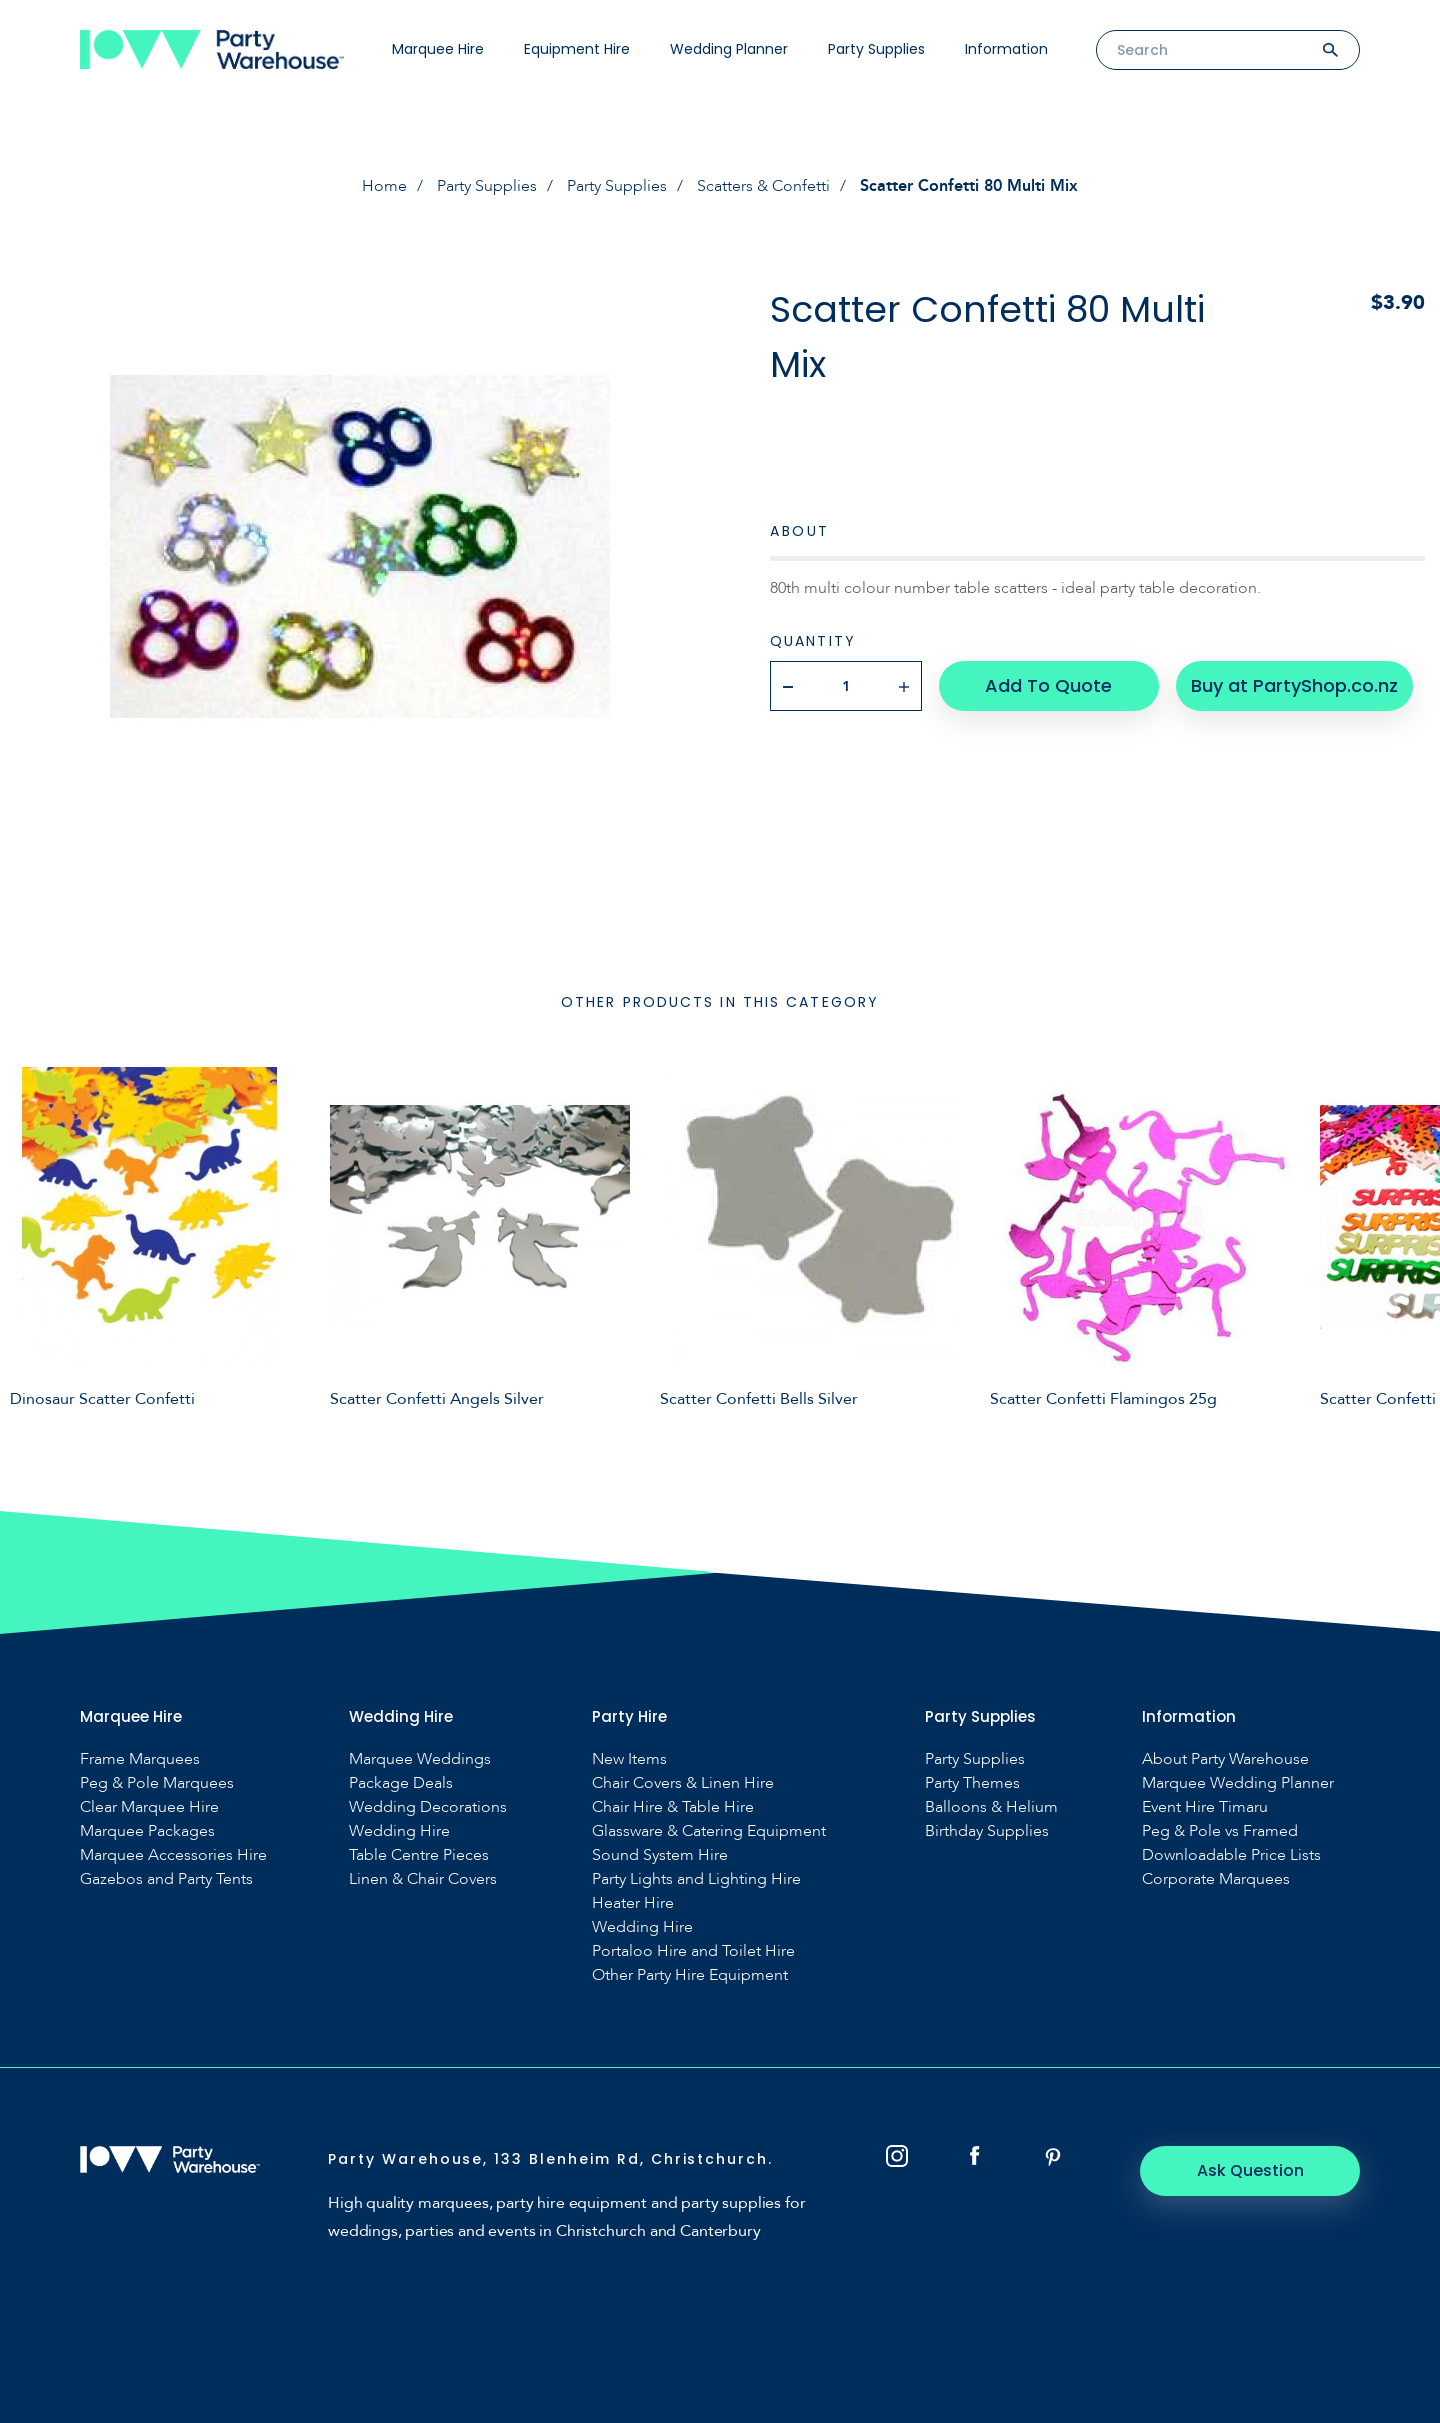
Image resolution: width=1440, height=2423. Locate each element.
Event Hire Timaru (1205, 1807)
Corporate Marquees (1216, 1879)
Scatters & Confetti (763, 186)
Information (1006, 49)
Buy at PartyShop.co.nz (1294, 685)
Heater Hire (633, 1903)
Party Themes (972, 1783)
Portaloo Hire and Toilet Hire (693, 1951)
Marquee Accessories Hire (173, 1855)
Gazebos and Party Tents (166, 1879)
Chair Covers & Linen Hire (683, 1783)
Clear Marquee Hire (149, 1807)
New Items (629, 1759)
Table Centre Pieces (419, 1855)
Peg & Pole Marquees (157, 1783)
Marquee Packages (147, 1831)
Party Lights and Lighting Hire (696, 1879)
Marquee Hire (438, 49)
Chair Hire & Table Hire (673, 1807)
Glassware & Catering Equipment (709, 1831)
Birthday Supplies (987, 1831)
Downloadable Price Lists (1231, 1855)
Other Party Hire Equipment (690, 1975)
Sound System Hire (660, 1855)
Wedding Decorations (428, 1807)
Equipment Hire (577, 49)
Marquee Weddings (420, 1759)
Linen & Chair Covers (423, 1879)
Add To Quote (1048, 685)
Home (384, 186)
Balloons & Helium (991, 1807)
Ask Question (1250, 2170)
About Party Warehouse (1225, 1759)
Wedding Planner (729, 49)
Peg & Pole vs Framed (1220, 1831)
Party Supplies (876, 49)
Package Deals (401, 1783)
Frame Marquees (140, 1759)
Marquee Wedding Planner (1238, 1783)
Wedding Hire (399, 1831)
